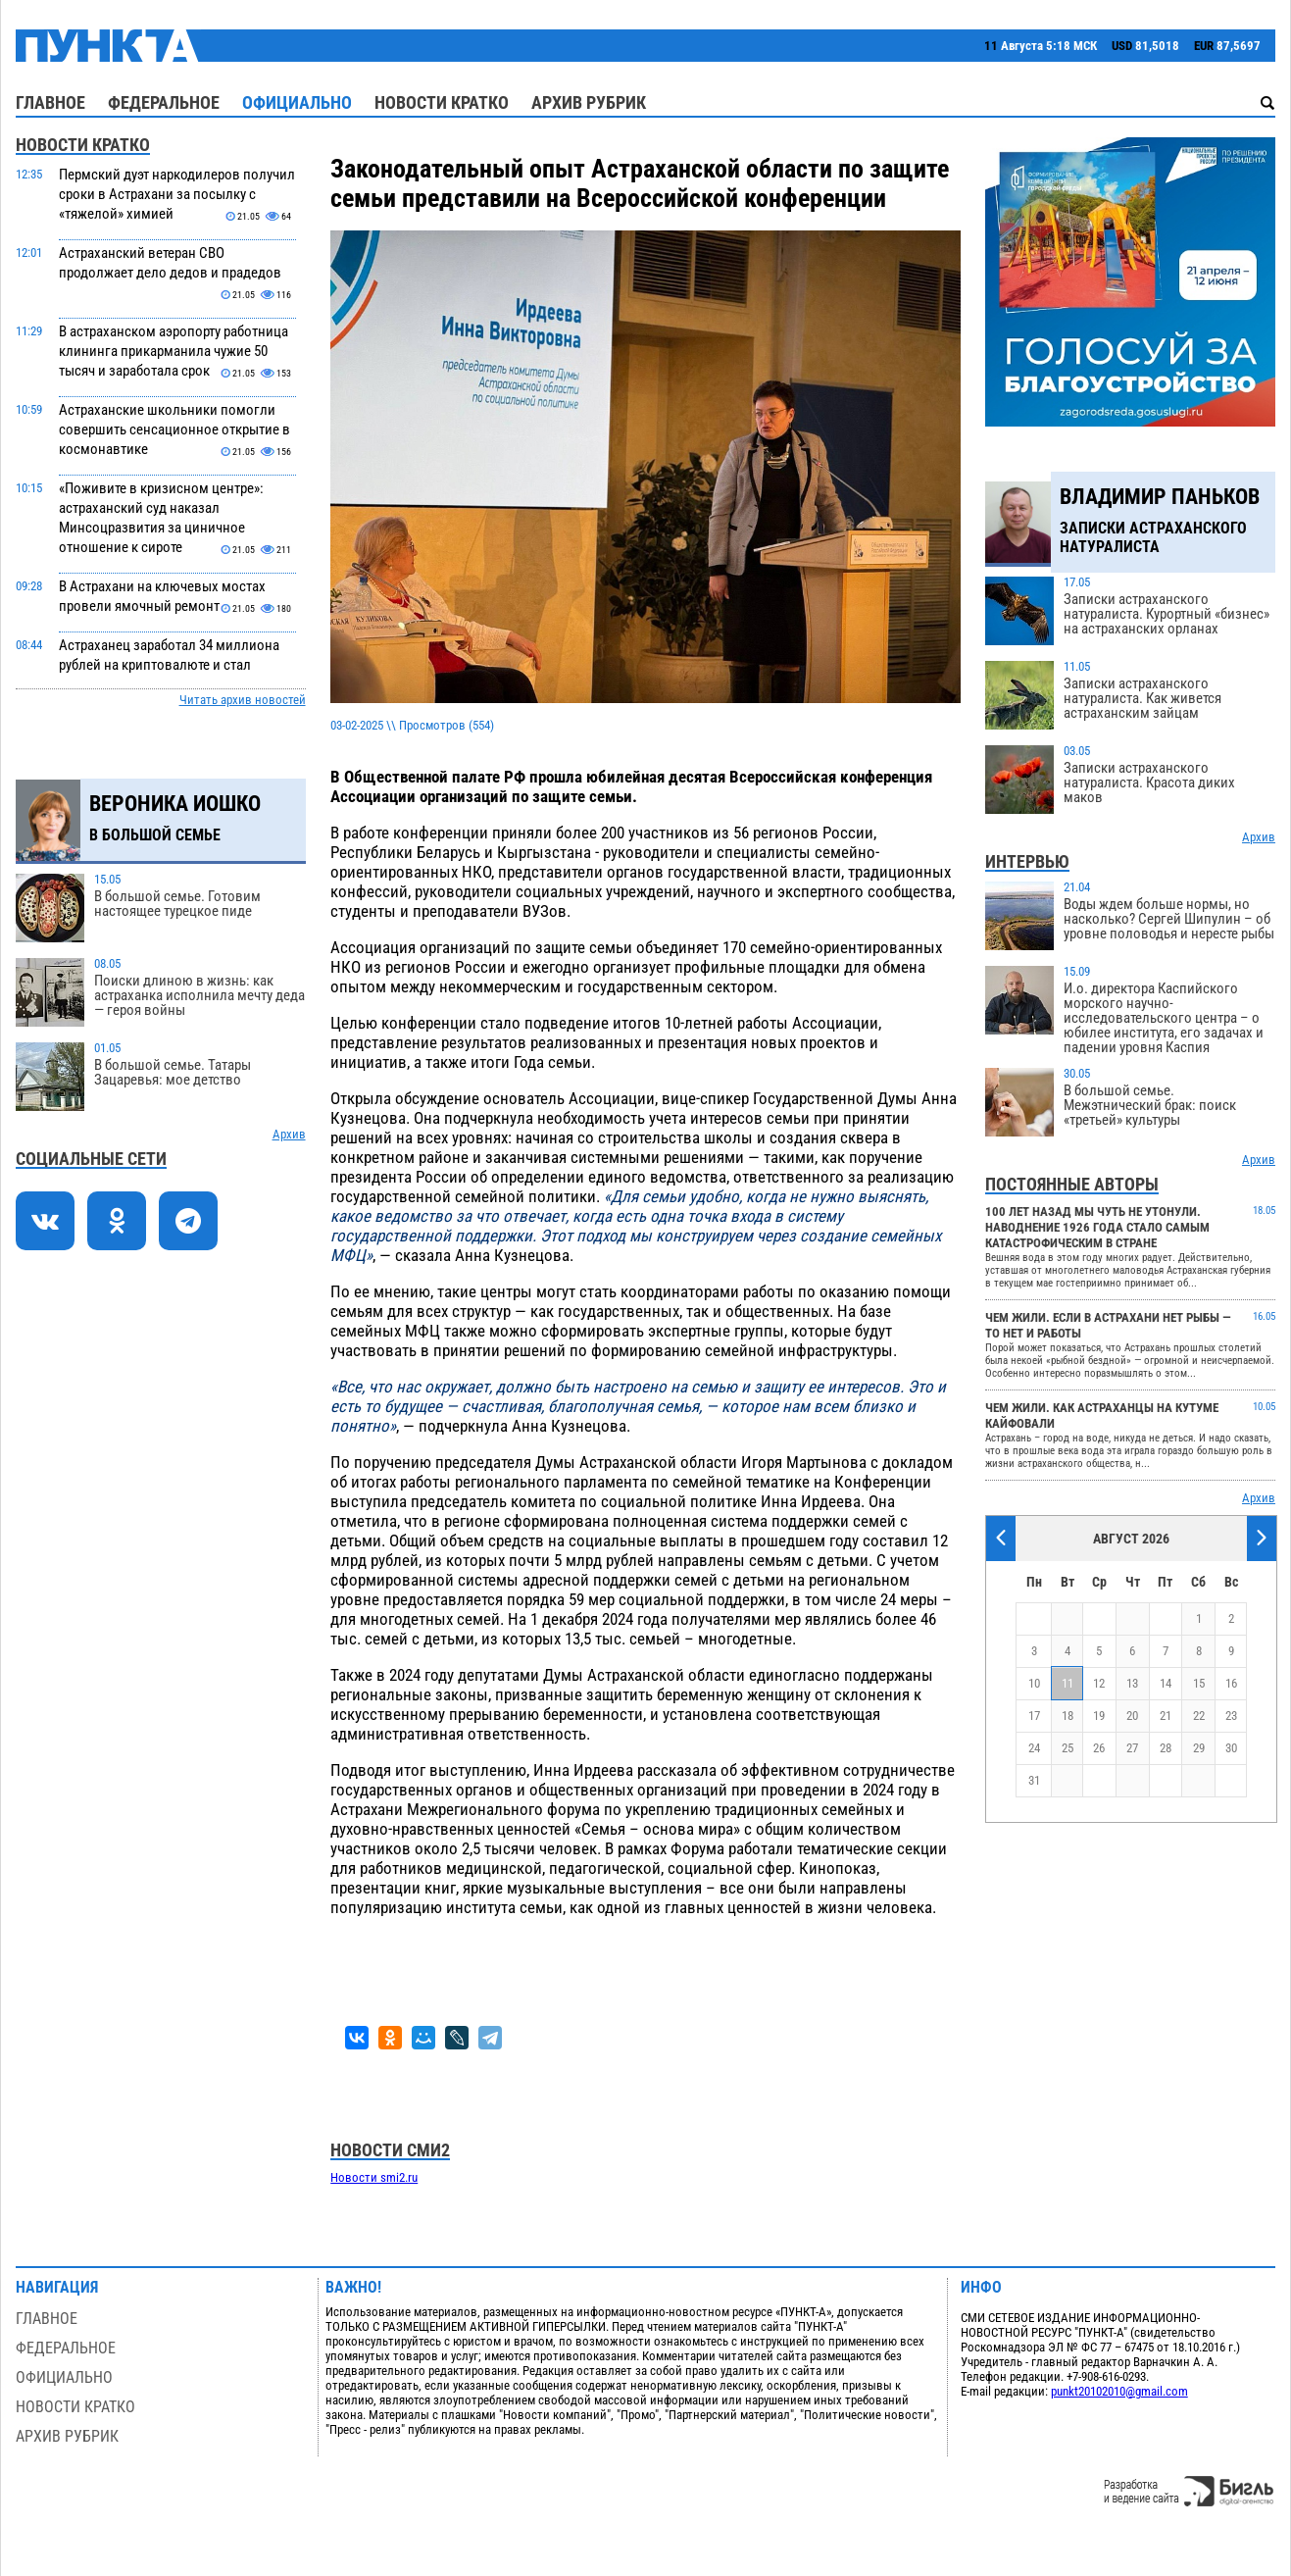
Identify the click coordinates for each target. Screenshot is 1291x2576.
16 (1231, 1683)
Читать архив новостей (242, 699)
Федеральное (164, 102)
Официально (297, 102)
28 (1165, 1748)
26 (1099, 1748)
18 (1067, 1715)
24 (1034, 1748)
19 (1099, 1715)
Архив (289, 1134)
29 (1199, 1748)
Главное (50, 102)
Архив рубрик (588, 102)
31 (1034, 1780)
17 (1034, 1715)
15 (1199, 1683)
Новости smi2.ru (374, 2177)
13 (1132, 1683)
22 (1199, 1715)
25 (1067, 1748)
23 (1231, 1715)
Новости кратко (441, 102)
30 (1231, 1748)
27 (1132, 1748)
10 (1034, 1683)
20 (1132, 1715)
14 (1165, 1683)
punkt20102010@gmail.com (1119, 2391)
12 (1099, 1683)
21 (1165, 1715)
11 (1067, 1683)
